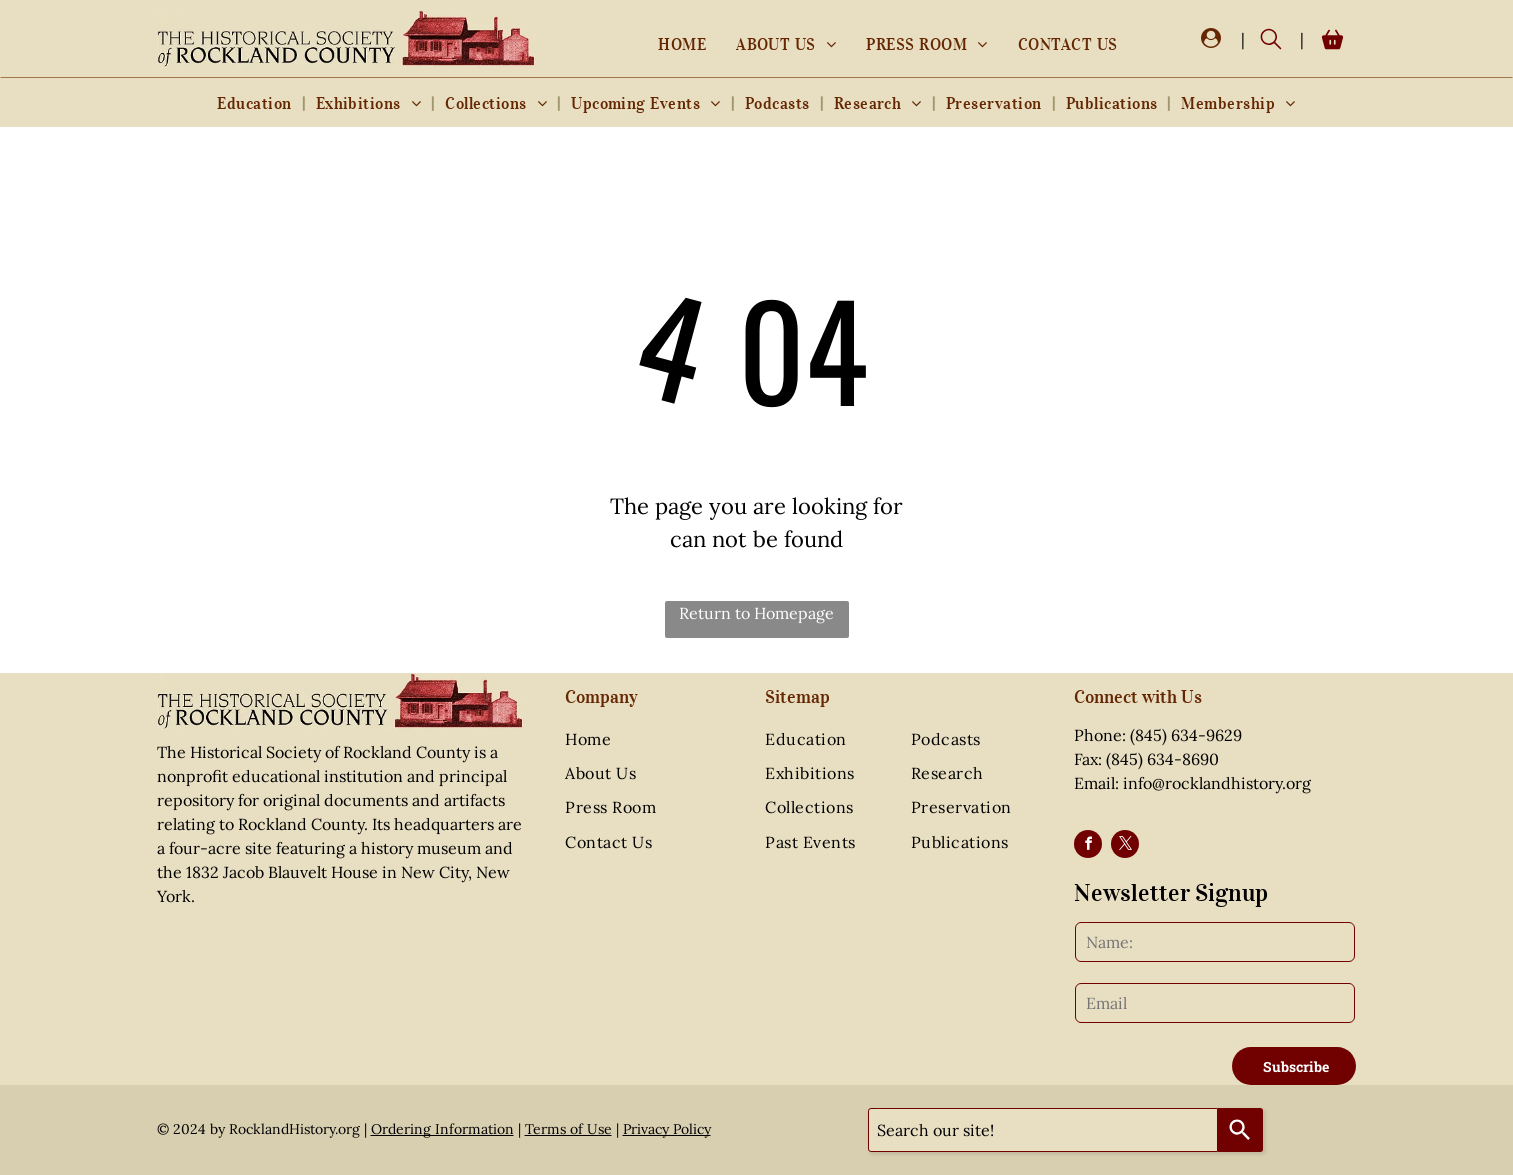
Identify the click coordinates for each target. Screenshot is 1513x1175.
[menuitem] (682, 44)
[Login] (1211, 39)
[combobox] (1043, 1130)
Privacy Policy (667, 1129)
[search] (1271, 41)
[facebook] (1088, 846)
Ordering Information (442, 1129)
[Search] (1240, 1130)
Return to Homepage (756, 613)
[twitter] (1125, 846)
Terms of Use (568, 1129)
